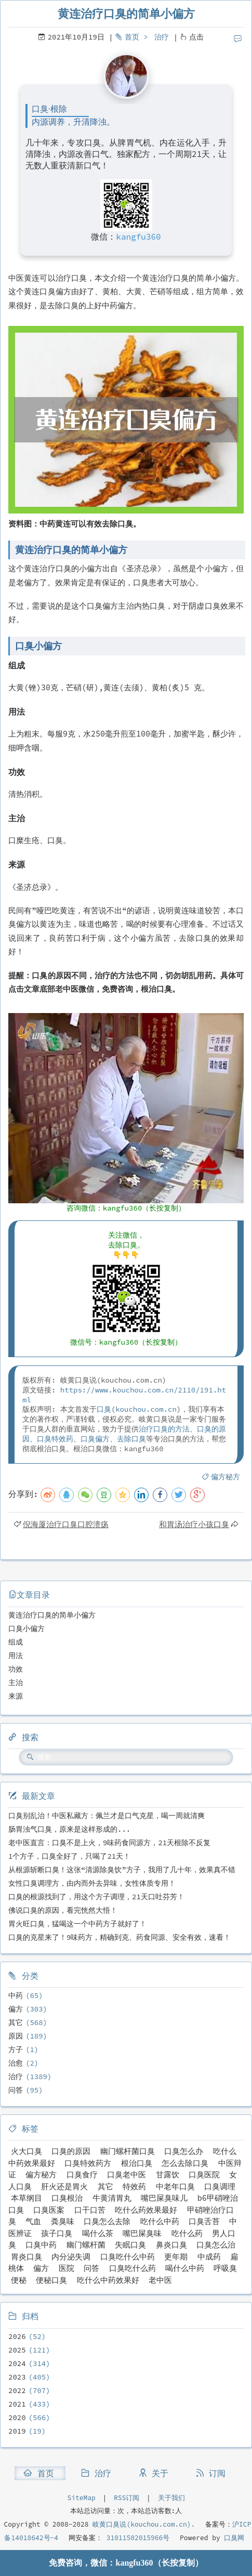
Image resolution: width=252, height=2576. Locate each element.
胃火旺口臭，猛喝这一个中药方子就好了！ (77, 1923)
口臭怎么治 (215, 2245)
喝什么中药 (184, 2268)
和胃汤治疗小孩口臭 (194, 1524)
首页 (132, 37)
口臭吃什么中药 (127, 2257)
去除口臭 (131, 1438)
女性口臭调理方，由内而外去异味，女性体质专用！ (92, 1883)
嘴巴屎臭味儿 (164, 2198)
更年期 (176, 2257)
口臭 (104, 1409)
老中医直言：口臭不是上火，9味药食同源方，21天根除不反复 (109, 1842)
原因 (15, 2036)
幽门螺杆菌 (86, 2245)
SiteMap (81, 2497)
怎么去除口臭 (185, 2163)
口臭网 (232, 2537)
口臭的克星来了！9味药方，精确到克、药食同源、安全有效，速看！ (119, 1937)
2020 (17, 2417)
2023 (17, 2377)
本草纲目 (26, 2198)
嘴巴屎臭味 (142, 2233)
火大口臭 (26, 2151)
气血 (33, 2221)
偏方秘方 (225, 1476)
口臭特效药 (55, 1438)
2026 (17, 2336)
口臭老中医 (126, 2174)
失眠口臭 (130, 2245)
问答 (15, 2090)
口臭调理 (219, 2186)
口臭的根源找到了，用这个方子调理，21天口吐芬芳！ (96, 1896)
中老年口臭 (175, 2186)
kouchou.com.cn (146, 1409)
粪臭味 (62, 2221)
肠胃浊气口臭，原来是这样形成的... (69, 1829)
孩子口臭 (56, 2233)
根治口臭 (136, 2163)
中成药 (209, 2257)
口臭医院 (204, 2174)
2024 (17, 2363)
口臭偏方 (95, 1438)
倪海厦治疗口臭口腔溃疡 (66, 1524)
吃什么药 (187, 2233)
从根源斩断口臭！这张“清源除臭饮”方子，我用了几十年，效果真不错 (121, 1869)
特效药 (134, 2186)
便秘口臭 (51, 2280)
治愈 (15, 2063)
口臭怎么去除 (107, 2221)
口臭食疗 (82, 2174)
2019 (17, 2431)
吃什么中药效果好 (108, 2280)
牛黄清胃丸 (111, 2198)
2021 (17, 2404)
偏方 (15, 2009)
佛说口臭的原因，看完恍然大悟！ (62, 1910)
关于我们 (171, 2497)
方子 (15, 2049)
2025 (17, 2350)
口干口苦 (89, 2210)
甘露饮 (167, 2174)
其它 (15, 2022)
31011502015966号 (135, 2537)
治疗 (161, 37)
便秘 (18, 2280)
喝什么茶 (97, 2233)
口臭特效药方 (87, 2163)
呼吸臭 (225, 2268)
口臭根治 (67, 2198)
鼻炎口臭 (171, 2245)
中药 (15, 1995)
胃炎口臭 (26, 2257)
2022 (17, 2390)
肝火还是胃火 (64, 2186)
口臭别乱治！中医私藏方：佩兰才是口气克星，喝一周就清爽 (106, 1815)
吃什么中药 (159, 2221)
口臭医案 (48, 2210)
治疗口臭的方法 (164, 1429)
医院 (66, 2268)
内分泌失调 (70, 2257)
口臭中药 (41, 2245)
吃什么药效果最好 (146, 2210)
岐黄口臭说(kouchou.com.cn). (143, 2524)
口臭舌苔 (204, 2221)
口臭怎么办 (183, 2151)
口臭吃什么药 (132, 2268)
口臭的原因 (70, 2151)
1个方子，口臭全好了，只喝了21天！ (69, 1856)
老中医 (160, 2280)
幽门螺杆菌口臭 (127, 2151)
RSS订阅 (126, 2497)
